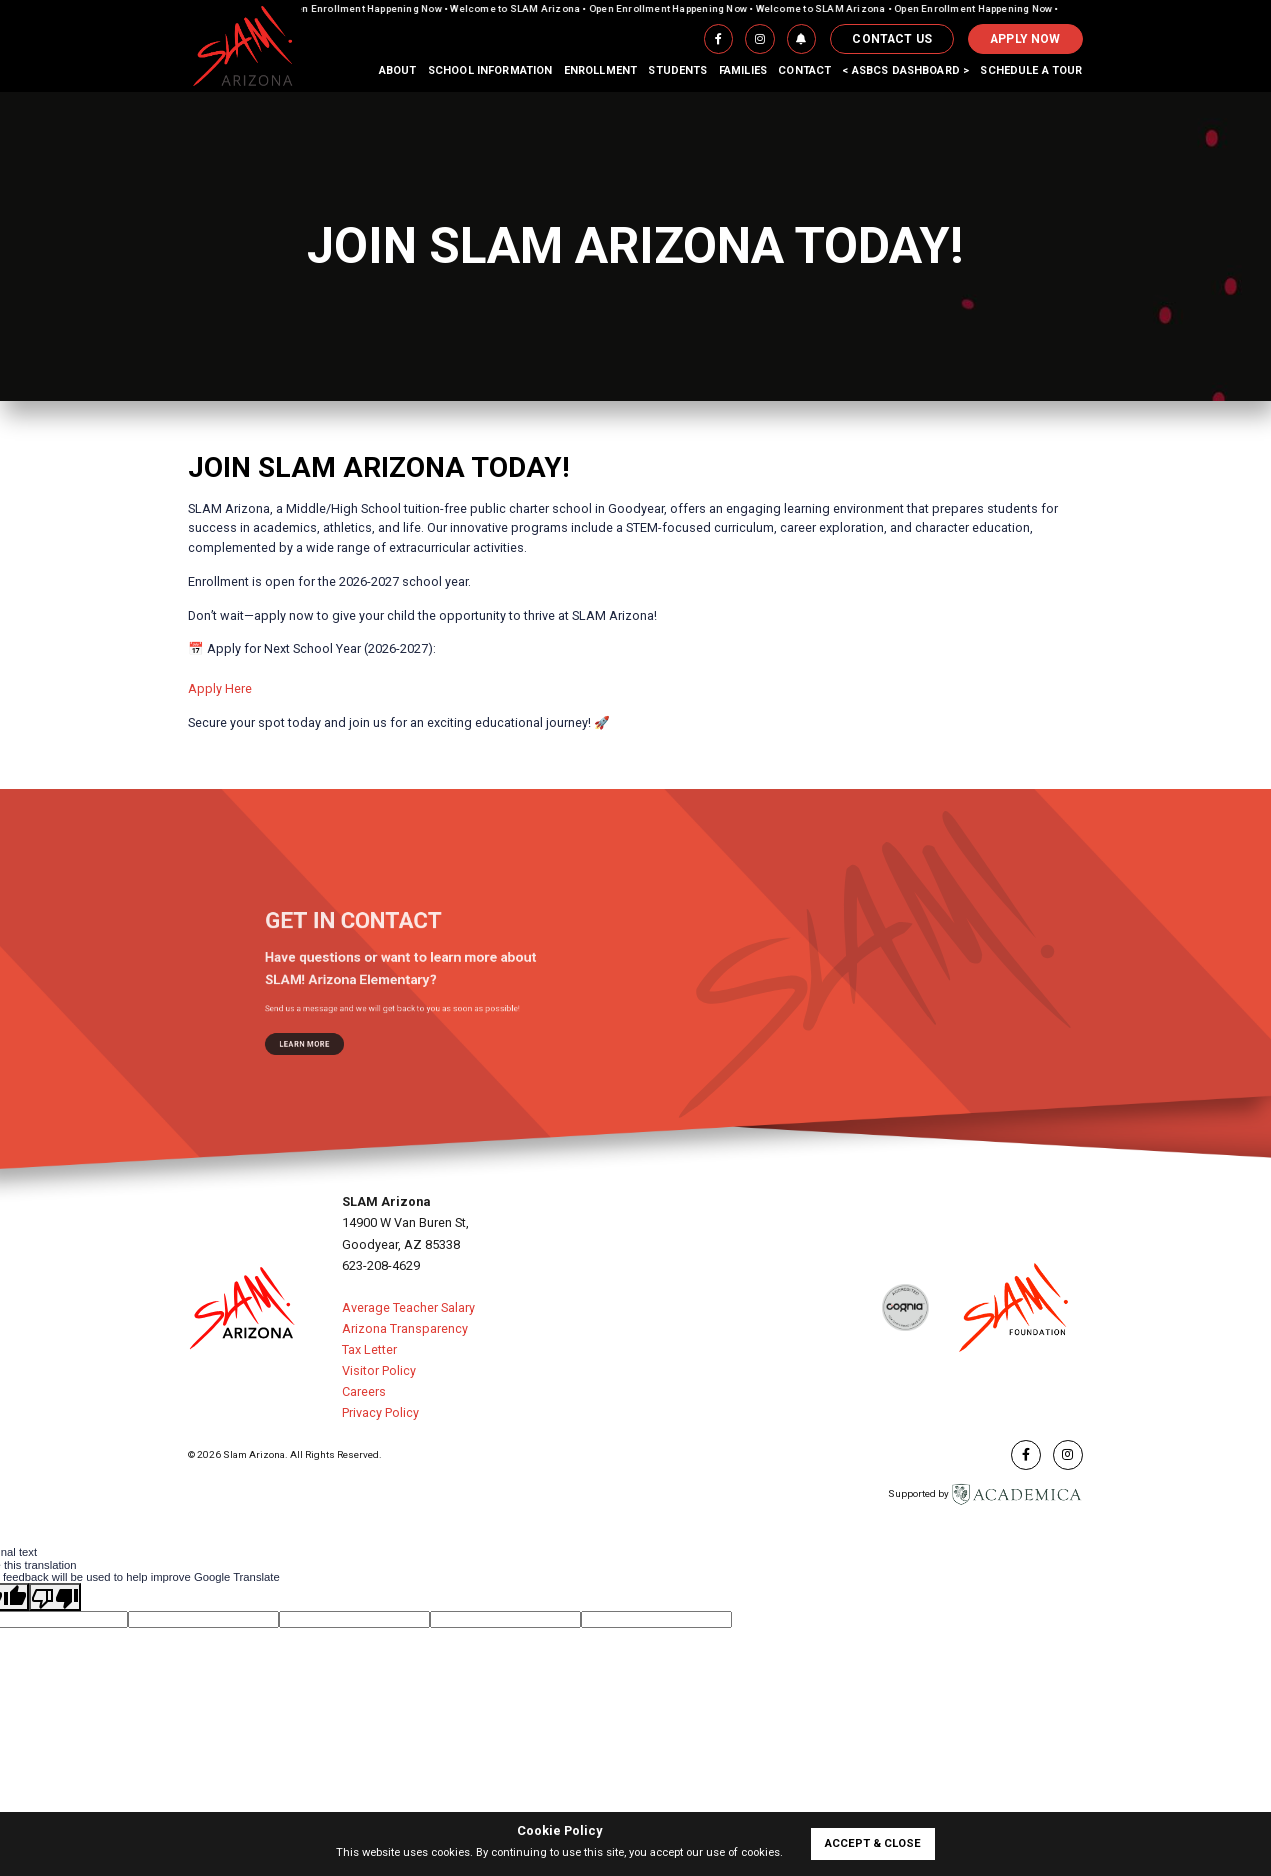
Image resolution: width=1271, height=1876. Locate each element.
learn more (343, 1019)
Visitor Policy (379, 1370)
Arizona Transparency (405, 1328)
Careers (364, 1391)
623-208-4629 (381, 1265)
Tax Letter (369, 1349)
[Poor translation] (55, 1597)
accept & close (873, 1843)
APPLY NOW (1025, 39)
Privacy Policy (380, 1412)
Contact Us (891, 39)
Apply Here (220, 688)
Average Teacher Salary (408, 1307)
